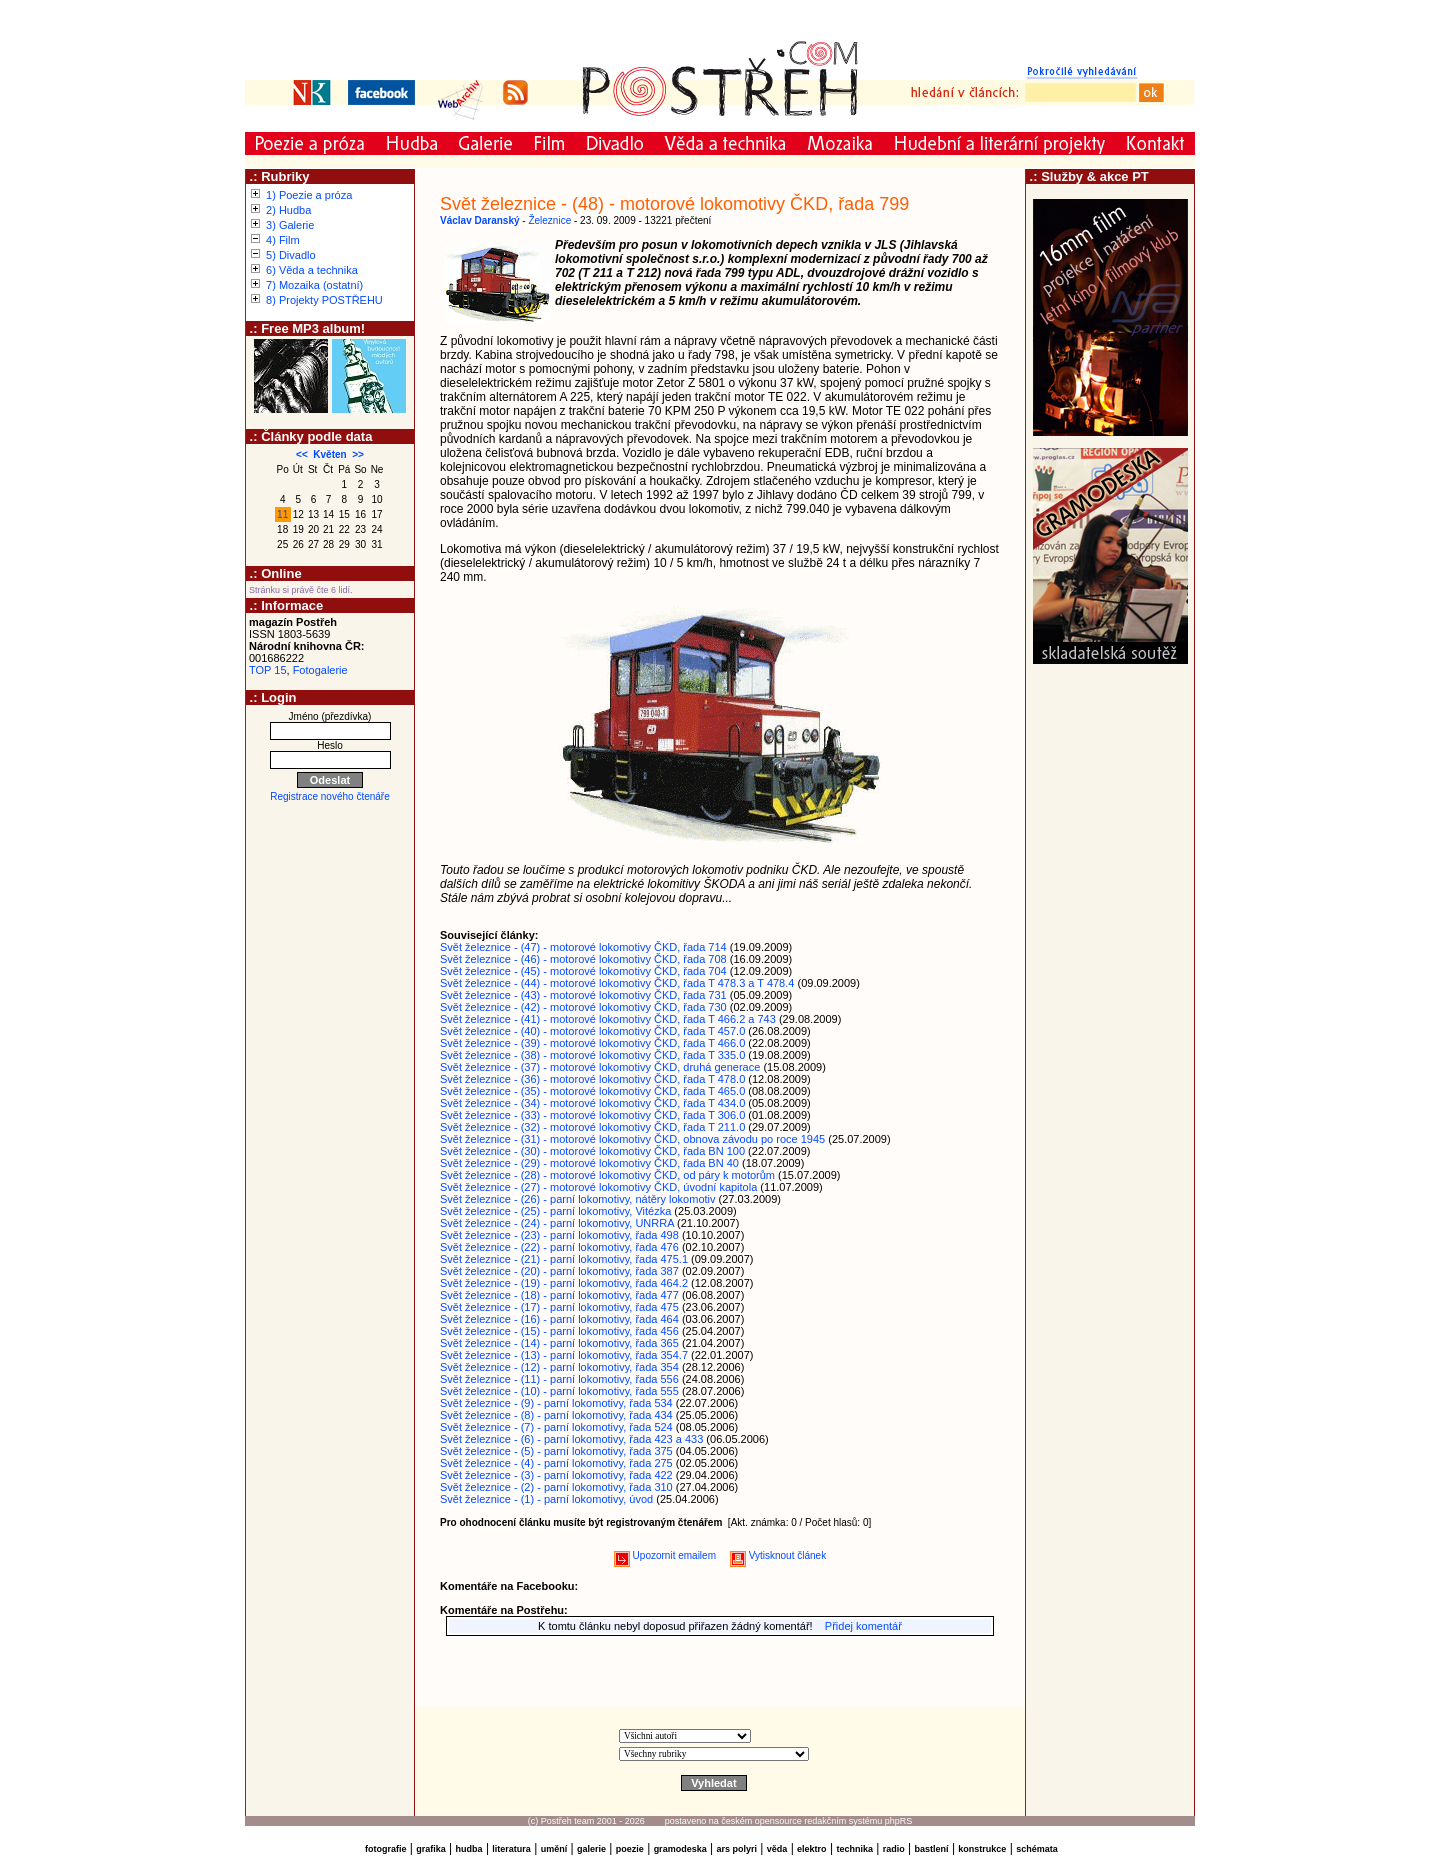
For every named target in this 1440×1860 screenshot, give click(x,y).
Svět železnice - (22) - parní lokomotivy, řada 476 (559, 1247)
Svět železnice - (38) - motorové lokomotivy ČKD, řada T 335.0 (592, 1055)
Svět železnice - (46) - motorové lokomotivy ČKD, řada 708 (583, 959)
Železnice (549, 220)
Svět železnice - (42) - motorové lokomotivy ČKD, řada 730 (583, 1007)
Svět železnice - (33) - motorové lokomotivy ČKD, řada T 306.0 (592, 1115)
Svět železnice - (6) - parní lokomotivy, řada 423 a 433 (571, 1439)
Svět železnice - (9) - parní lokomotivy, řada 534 (556, 1403)
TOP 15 (268, 670)
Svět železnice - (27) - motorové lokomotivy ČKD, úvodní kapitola (598, 1187)
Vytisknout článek (778, 1555)
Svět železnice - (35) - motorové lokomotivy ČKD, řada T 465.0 (592, 1091)
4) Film (283, 240)
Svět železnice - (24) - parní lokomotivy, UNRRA (557, 1223)
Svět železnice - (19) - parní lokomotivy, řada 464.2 (564, 1283)
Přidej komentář (863, 1626)
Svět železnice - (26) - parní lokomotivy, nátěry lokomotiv (578, 1199)
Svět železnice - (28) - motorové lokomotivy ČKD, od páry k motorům (607, 1175)
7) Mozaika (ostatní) (314, 285)
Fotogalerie (320, 670)
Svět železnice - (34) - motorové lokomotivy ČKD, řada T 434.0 (592, 1103)
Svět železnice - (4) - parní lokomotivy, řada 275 (556, 1463)
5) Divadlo (291, 255)
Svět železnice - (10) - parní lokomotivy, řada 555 (559, 1391)
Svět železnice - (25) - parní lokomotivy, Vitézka (555, 1211)
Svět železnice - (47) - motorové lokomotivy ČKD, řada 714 (583, 947)
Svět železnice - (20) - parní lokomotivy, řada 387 (559, 1271)
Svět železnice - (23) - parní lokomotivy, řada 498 (559, 1235)
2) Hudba (288, 210)
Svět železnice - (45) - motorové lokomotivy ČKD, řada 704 (583, 971)
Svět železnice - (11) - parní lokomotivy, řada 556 (559, 1379)
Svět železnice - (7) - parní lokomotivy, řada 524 (556, 1427)
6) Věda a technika (312, 270)
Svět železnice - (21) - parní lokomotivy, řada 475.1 (564, 1259)
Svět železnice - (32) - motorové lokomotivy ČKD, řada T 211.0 (592, 1127)
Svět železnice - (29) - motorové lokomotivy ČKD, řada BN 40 (589, 1163)
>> (358, 454)
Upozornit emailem (665, 1555)
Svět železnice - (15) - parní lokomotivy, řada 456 (559, 1331)
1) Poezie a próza (309, 195)
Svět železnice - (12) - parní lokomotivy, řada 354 (559, 1367)
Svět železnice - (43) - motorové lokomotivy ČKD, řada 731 (583, 995)
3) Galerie (290, 225)
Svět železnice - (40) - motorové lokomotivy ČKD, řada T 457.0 (592, 1031)
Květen (329, 454)
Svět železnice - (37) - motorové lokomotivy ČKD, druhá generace (600, 1067)
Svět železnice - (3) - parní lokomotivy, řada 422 (556, 1475)
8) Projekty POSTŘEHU (324, 300)
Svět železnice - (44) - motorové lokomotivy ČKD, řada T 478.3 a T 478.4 (617, 983)
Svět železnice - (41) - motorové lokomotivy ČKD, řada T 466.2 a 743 (608, 1019)
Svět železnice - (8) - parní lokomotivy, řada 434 (556, 1415)
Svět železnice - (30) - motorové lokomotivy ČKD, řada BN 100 (592, 1151)
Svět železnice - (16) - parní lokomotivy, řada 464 (559, 1319)
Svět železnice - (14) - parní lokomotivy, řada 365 (559, 1343)
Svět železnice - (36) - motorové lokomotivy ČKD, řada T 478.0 (592, 1079)
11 (282, 514)
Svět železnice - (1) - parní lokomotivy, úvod (546, 1499)
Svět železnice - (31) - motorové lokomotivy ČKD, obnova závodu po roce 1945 (632, 1139)
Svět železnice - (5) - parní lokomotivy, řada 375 (556, 1451)
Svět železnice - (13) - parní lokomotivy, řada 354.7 (564, 1355)
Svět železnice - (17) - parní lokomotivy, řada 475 (559, 1307)
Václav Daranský (480, 220)
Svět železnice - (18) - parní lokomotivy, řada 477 (559, 1295)
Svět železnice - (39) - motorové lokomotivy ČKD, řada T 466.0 (592, 1043)
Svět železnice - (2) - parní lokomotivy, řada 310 (556, 1487)
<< (302, 454)
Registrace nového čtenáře (330, 796)
